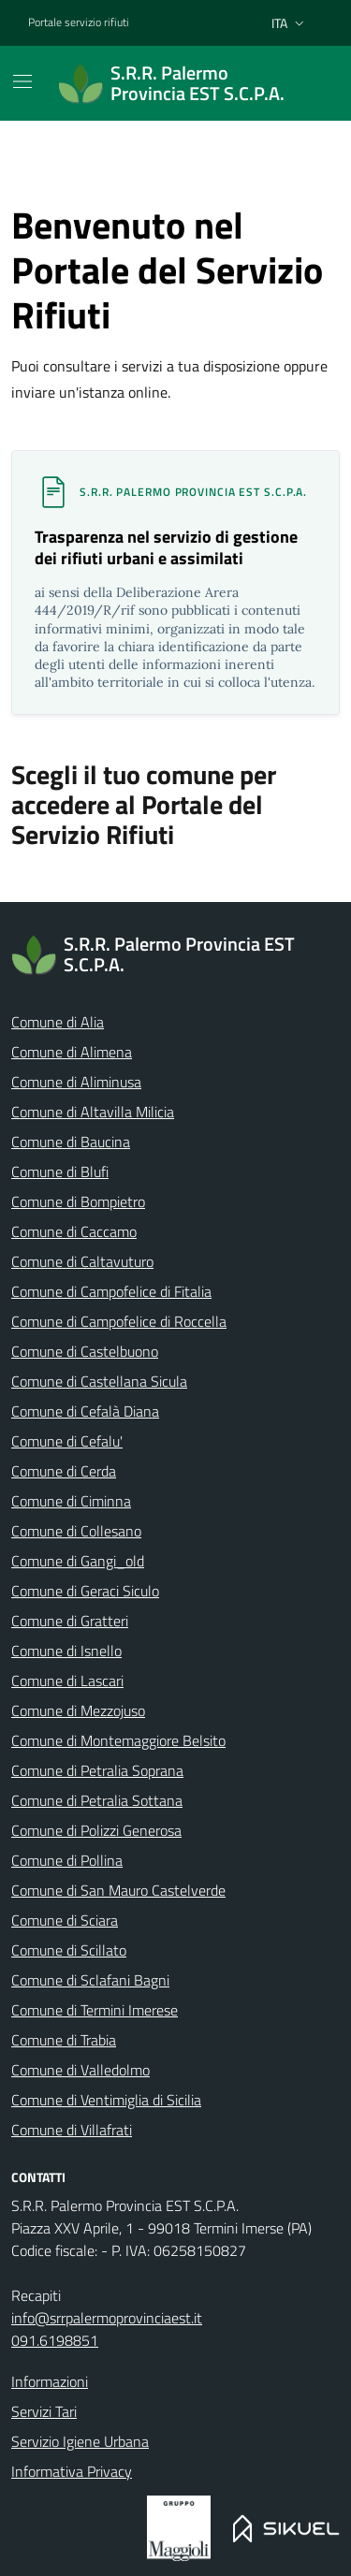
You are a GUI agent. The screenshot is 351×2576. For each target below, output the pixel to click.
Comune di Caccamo (74, 1231)
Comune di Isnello (66, 1650)
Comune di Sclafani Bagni (90, 1980)
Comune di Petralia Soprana (97, 1770)
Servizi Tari (44, 2411)
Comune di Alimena (71, 1052)
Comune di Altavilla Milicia (92, 1111)
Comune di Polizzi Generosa (96, 1830)
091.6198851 (54, 2340)
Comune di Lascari (67, 1680)
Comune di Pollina (67, 1860)
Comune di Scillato (68, 1950)
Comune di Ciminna (71, 1501)
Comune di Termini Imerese (94, 2010)
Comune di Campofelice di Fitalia (111, 1291)
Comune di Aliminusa (76, 1081)
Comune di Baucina (70, 1141)
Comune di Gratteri (69, 1620)
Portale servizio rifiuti (78, 22)
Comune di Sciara (64, 1920)
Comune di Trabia (63, 2040)
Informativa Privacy (71, 2471)
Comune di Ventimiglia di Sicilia (106, 2099)
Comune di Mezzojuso (78, 1710)
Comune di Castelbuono (84, 1351)
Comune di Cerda (63, 1471)
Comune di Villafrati (71, 2129)
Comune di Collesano (76, 1531)
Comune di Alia (57, 1022)
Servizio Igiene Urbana (80, 2441)
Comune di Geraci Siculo (85, 1590)
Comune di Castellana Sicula (99, 1381)
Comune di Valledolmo (80, 2070)
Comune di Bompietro (78, 1201)
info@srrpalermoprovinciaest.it (106, 2318)
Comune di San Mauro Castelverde (118, 1890)
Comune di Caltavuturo (82, 1261)
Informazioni (49, 2381)
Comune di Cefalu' (67, 1441)
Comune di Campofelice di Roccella (119, 1321)
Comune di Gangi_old (77, 1561)
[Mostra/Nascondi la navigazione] (22, 81)
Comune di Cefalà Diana (85, 1411)
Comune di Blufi (60, 1171)
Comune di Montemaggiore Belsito (118, 1740)
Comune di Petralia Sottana (97, 1800)
